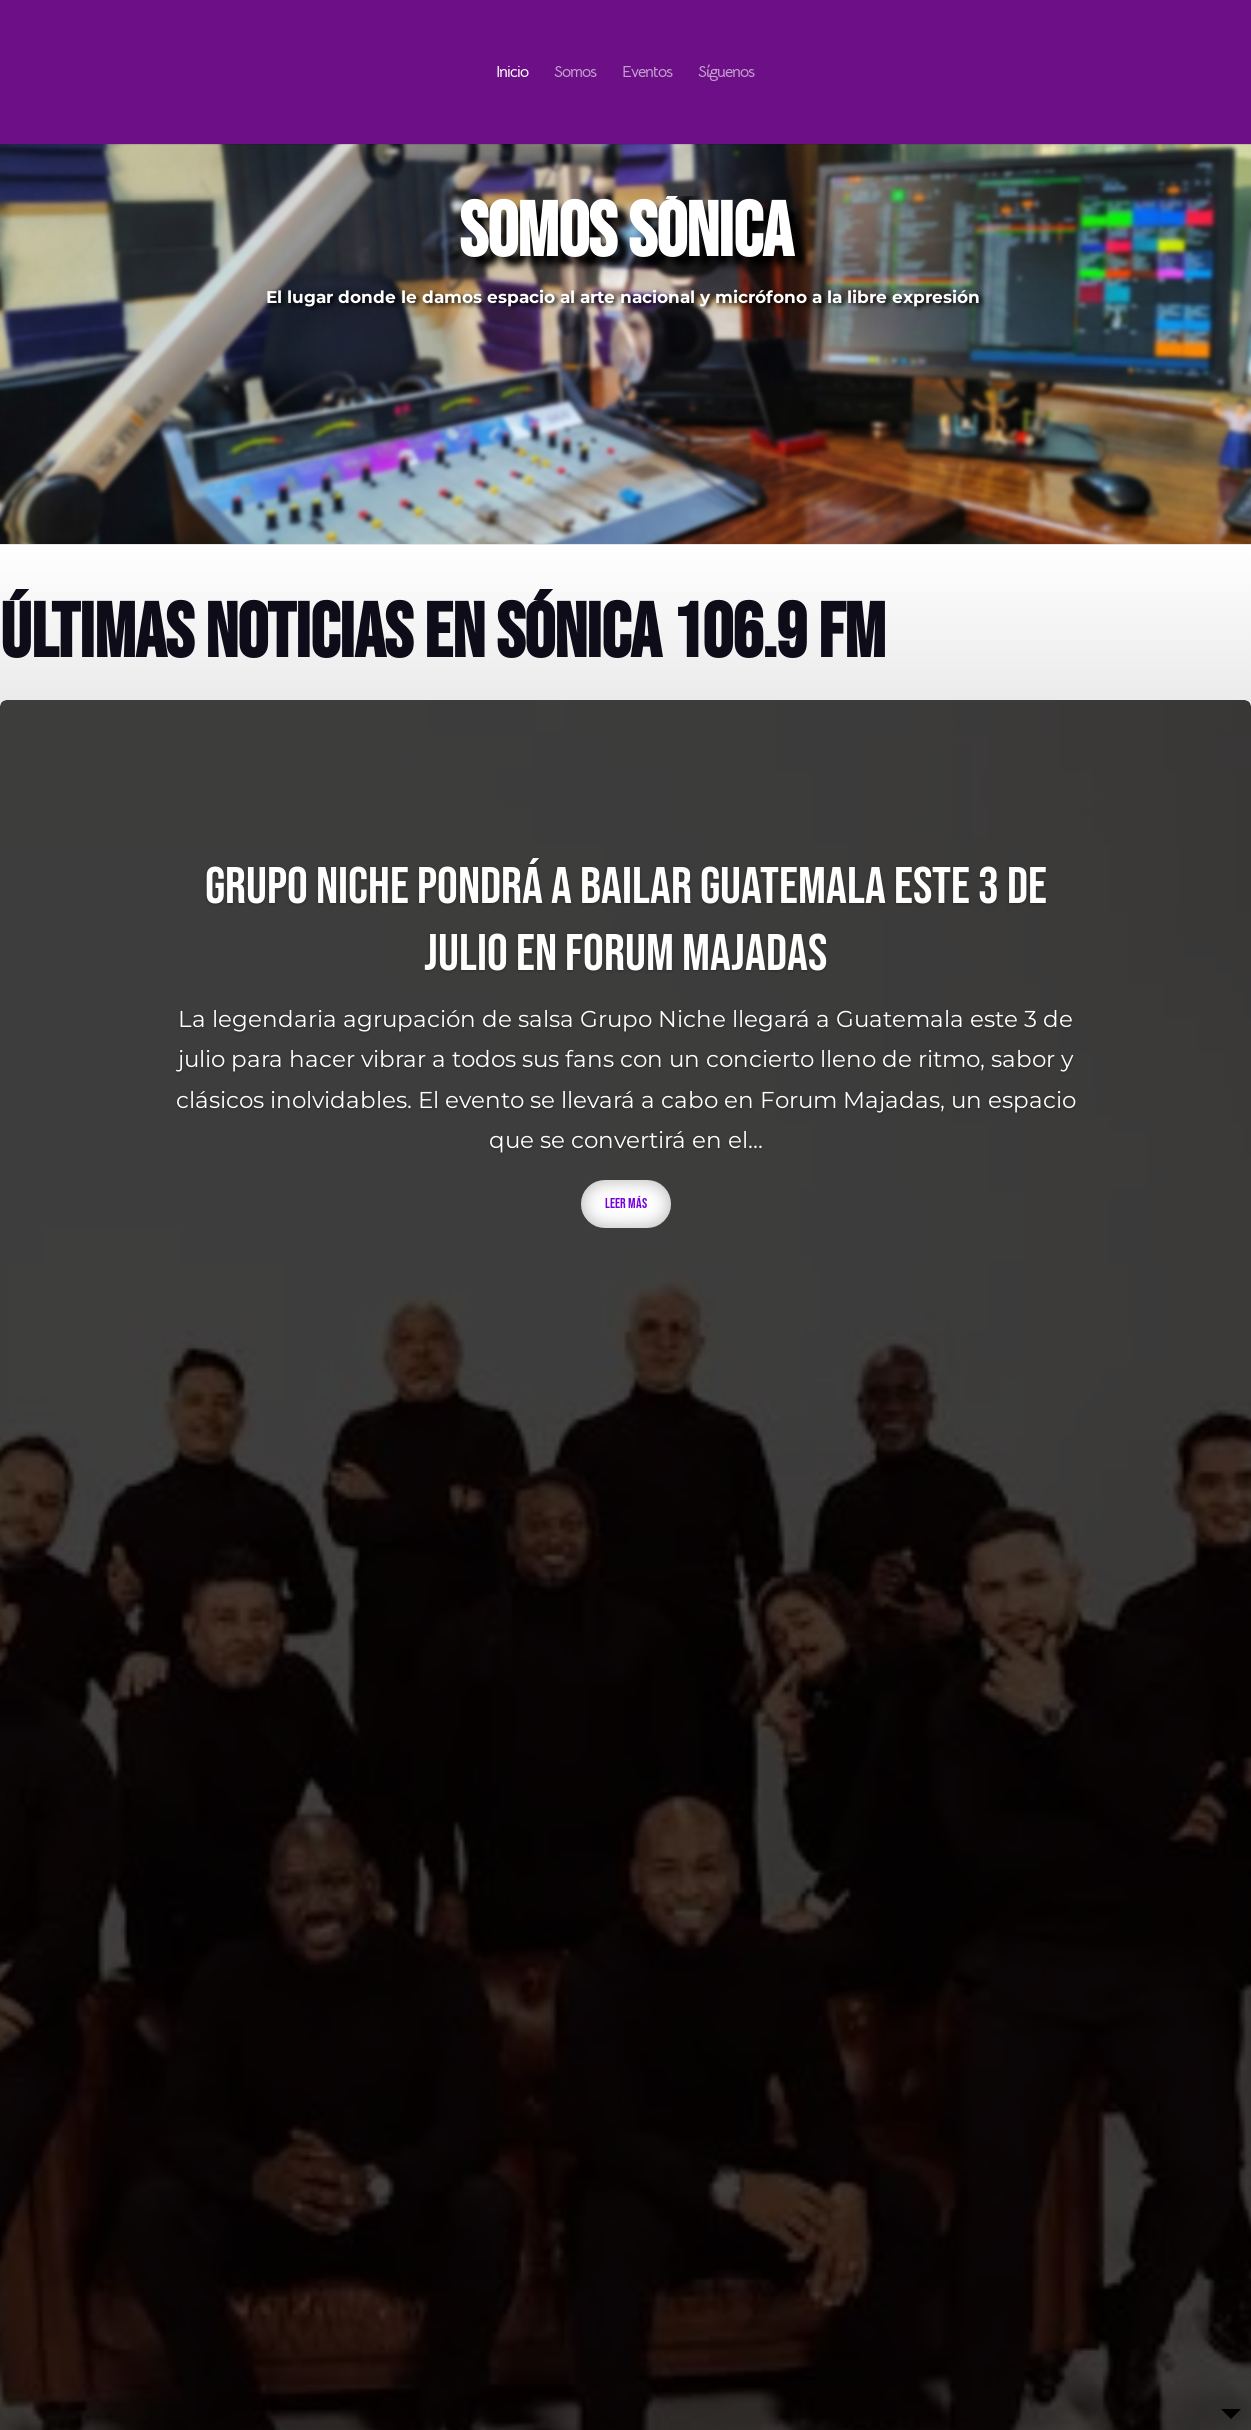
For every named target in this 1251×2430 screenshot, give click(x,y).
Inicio (512, 73)
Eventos (647, 73)
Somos (575, 73)
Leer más (626, 1203)
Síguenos (726, 73)
